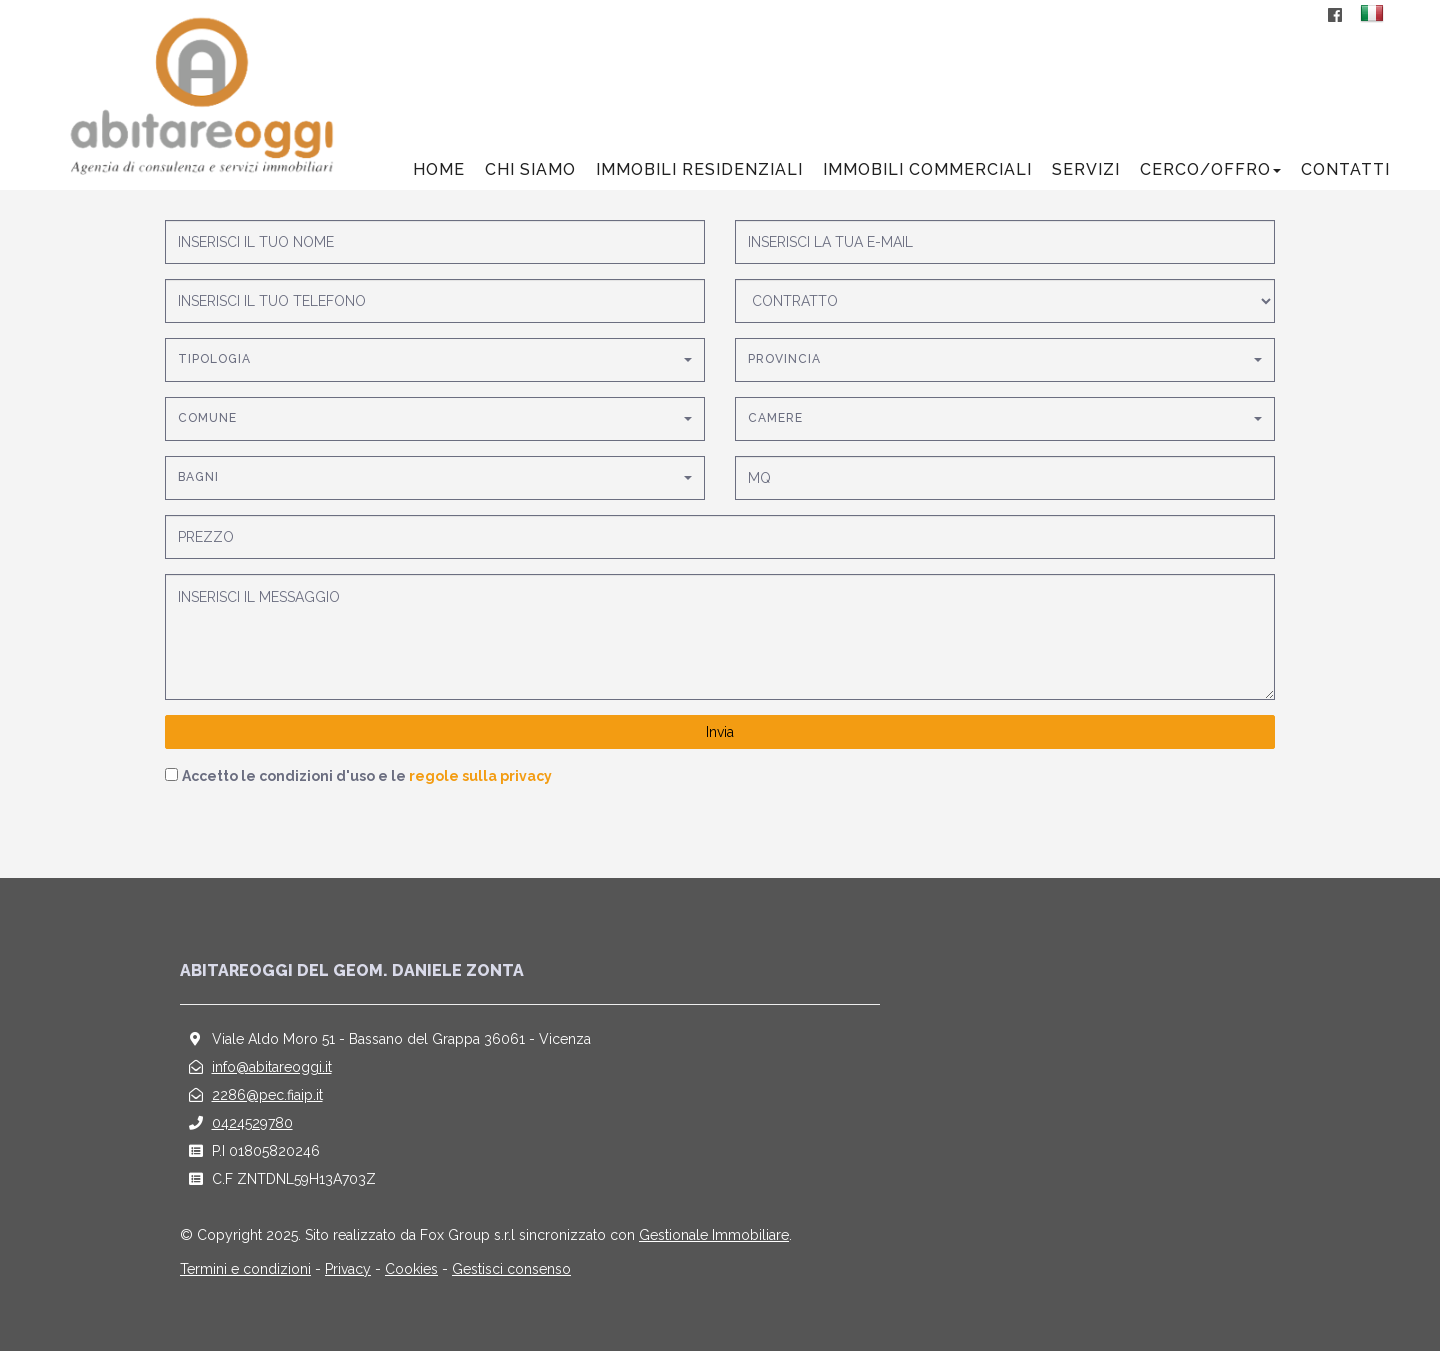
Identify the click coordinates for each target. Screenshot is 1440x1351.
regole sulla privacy (480, 776)
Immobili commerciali (927, 169)
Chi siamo (530, 169)
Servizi (1086, 169)
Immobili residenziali (699, 169)
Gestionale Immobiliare (714, 1235)
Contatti (1345, 169)
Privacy (348, 1269)
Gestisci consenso (511, 1269)
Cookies (411, 1269)
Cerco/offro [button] (1210, 169)
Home (439, 169)
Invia (720, 732)
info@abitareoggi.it (272, 1067)
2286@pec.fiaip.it (267, 1095)
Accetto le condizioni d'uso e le (367, 776)
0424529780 (252, 1123)
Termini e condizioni (245, 1269)
